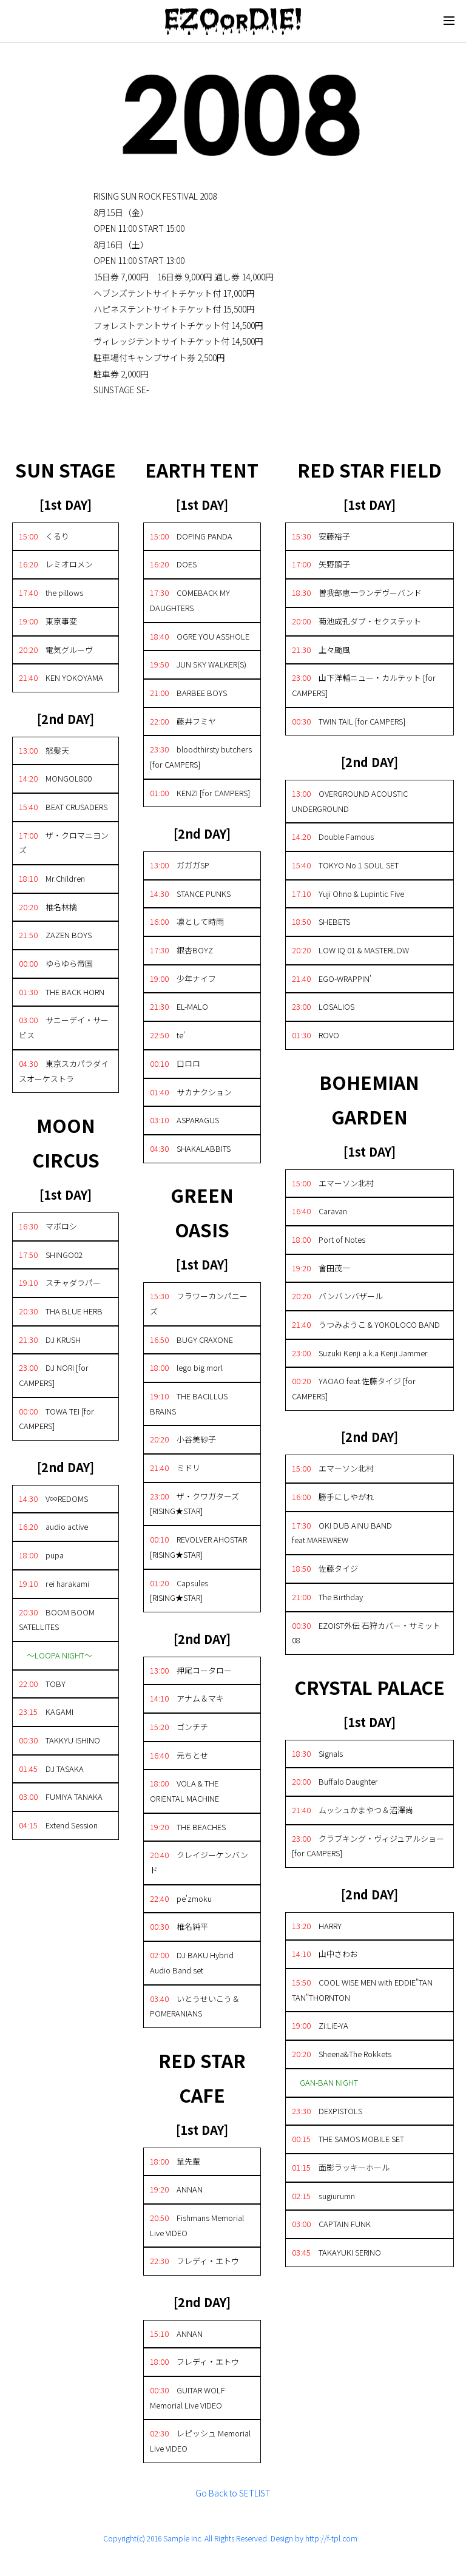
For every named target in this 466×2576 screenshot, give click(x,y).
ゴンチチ (179, 1727)
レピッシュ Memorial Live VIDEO (200, 2440)
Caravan (319, 1211)
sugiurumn (323, 2196)
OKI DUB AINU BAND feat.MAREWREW (342, 1533)
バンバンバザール (337, 1296)
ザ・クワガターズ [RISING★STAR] (194, 1503)
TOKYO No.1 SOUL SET (345, 865)
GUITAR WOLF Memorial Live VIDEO (187, 2397)
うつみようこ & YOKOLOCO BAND (366, 1324)
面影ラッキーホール (341, 2167)
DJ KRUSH (50, 1339)
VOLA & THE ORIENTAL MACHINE (184, 1790)
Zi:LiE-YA (320, 2025)
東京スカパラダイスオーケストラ (64, 1071)
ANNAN (176, 2189)
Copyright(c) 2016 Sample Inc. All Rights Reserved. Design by (204, 2538)
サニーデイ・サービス (64, 1027)
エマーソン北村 (333, 1183)
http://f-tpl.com (331, 2538)
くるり (44, 536)
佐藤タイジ (325, 1568)
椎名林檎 (48, 907)
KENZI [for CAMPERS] (200, 793)
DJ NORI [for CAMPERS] (54, 1375)
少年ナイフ (183, 978)
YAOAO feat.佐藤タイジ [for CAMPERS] (354, 1388)
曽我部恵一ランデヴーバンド (357, 592)
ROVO (315, 1035)
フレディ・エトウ (194, 2261)
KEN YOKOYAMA (61, 677)
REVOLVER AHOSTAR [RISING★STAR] (198, 1546)
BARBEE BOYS (188, 692)
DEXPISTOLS (327, 2111)
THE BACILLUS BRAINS (189, 1403)
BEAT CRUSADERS (63, 807)
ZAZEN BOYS (55, 935)
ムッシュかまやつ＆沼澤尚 (352, 1810)
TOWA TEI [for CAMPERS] (56, 1418)
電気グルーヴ (56, 649)
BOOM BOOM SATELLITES (57, 1619)
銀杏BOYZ (181, 950)
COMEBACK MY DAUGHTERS (190, 600)
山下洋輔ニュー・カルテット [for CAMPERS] (364, 685)
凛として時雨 (187, 921)
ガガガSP (179, 865)
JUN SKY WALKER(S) (198, 664)
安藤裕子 (321, 536)
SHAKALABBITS (190, 1148)
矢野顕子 (321, 564)
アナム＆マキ (187, 1698)
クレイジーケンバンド (199, 1862)
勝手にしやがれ (333, 1497)
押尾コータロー (191, 1670)
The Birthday (327, 1597)
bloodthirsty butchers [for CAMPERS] (201, 756)
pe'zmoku (181, 1898)
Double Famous (333, 836)
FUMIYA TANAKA (61, 1796)
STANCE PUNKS (190, 893)
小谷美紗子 (183, 1439)
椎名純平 (179, 1926)
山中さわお (325, 1953)
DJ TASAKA (51, 1768)
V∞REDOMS (53, 1498)
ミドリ (175, 1467)
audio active (53, 1526)
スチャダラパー (60, 1282)
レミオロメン (56, 564)
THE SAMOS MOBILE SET (348, 2139)
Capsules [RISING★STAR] (179, 1590)
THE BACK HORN (61, 992)
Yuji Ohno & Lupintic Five (348, 893)
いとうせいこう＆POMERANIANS (195, 2006)
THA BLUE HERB (61, 1311)
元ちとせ (179, 1755)
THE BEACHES (188, 1827)
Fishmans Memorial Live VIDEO (197, 2225)
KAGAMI (46, 1711)
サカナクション (191, 1092)
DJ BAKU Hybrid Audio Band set (192, 1962)
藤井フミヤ (183, 721)
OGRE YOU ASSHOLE (199, 636)
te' (167, 1035)
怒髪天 (44, 750)
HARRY (317, 1926)
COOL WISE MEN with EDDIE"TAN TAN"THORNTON (362, 1989)
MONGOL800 (55, 778)
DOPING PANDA (191, 536)
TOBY (42, 1683)
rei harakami (54, 1583)
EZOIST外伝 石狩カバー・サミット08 (366, 1633)
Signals (317, 1753)
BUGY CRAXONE (191, 1339)
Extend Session (58, 1825)
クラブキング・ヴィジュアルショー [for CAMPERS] (368, 1846)
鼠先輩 (175, 2161)
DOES (173, 564)
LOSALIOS (323, 1006)
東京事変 (48, 621)
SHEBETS (321, 921)
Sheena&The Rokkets (341, 2054)
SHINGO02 (51, 1254)
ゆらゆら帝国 (56, 963)
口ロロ (175, 1063)
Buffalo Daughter (335, 1781)
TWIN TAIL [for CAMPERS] (348, 721)
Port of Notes (328, 1239)
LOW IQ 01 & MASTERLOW (350, 950)
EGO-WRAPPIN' (331, 978)
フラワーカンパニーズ (199, 1303)
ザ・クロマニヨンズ (64, 843)
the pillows (51, 592)
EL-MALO (179, 1006)
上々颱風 (321, 649)
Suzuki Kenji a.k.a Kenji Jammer (360, 1353)
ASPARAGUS (184, 1120)
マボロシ (48, 1226)
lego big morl (186, 1367)
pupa (41, 1555)
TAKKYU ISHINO (59, 1740)
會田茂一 (321, 1268)
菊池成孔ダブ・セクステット (356, 621)
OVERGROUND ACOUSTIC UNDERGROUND (350, 801)
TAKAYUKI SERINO (336, 2252)
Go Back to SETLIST (233, 2493)
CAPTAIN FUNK (331, 2223)
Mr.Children (52, 878)
